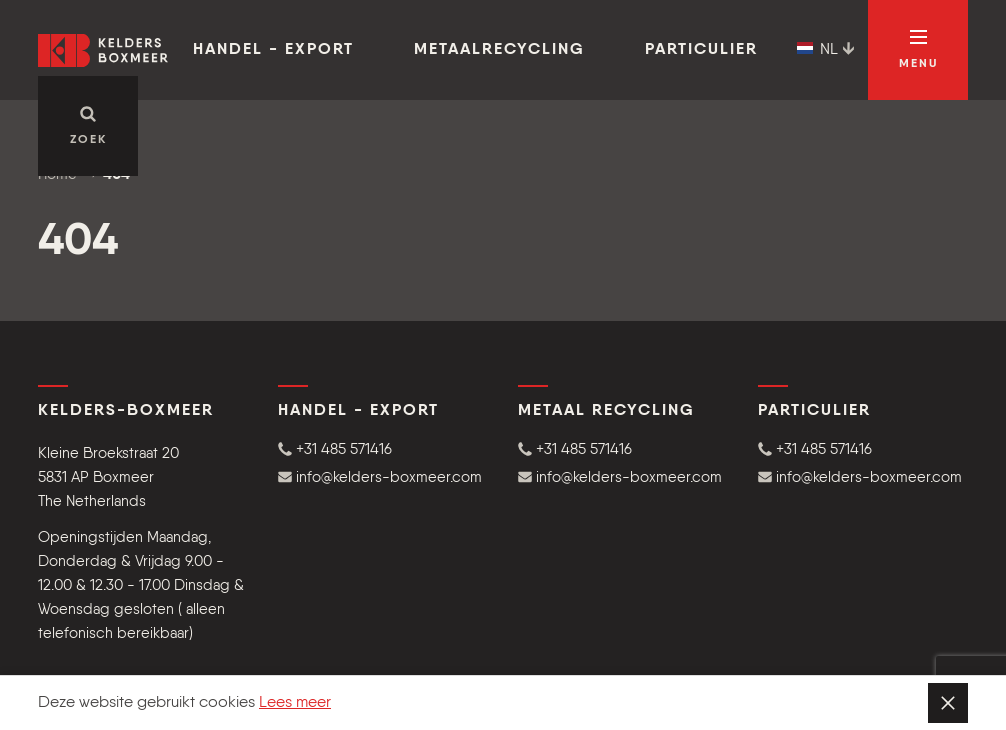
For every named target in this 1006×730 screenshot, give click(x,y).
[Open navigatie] (918, 50)
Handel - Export (273, 50)
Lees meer (295, 703)
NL (826, 50)
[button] (383, 449)
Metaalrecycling (499, 50)
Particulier (701, 50)
